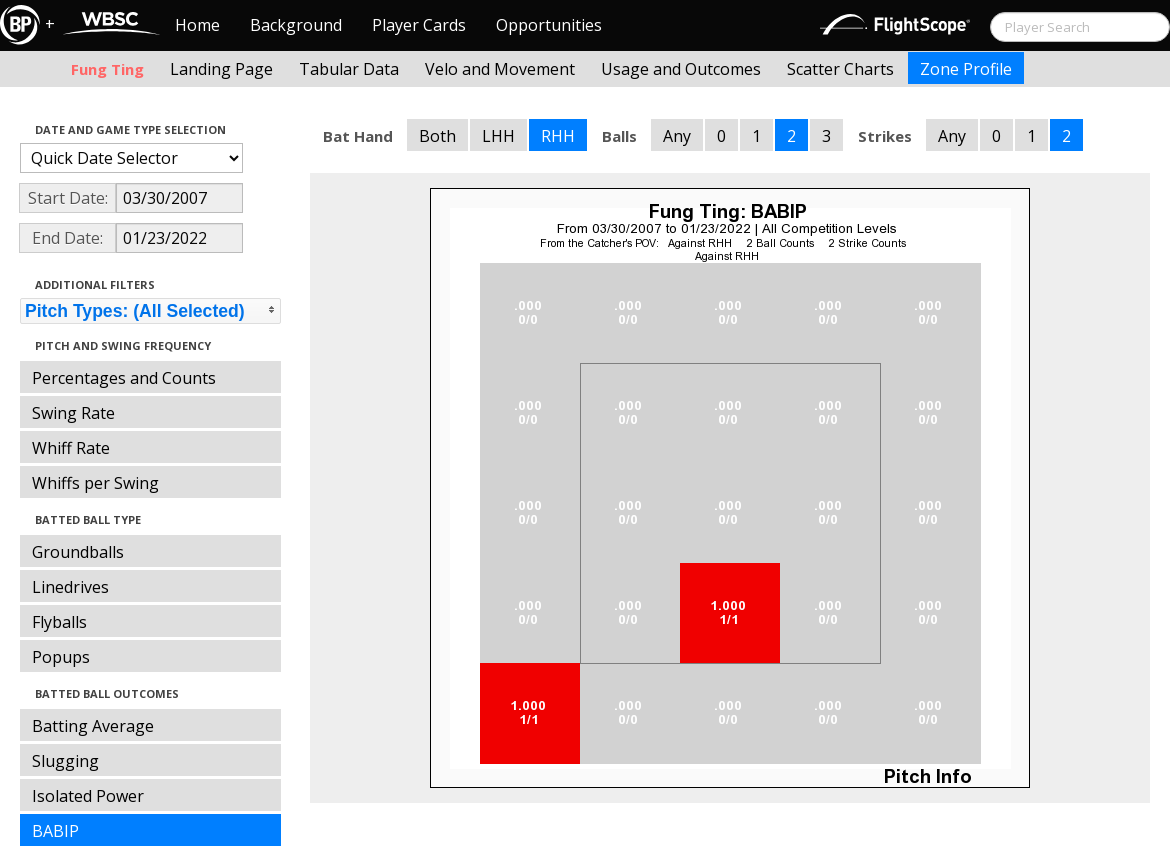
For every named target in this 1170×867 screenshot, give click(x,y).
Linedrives (70, 587)
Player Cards (419, 25)
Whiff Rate (71, 448)
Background (296, 25)
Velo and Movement (500, 69)
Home (197, 25)
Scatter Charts (840, 69)
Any (677, 136)
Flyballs (59, 622)
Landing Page (221, 69)
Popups (61, 657)
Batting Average (93, 726)
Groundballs (78, 552)
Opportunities (549, 25)
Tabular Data (349, 69)
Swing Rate (73, 413)
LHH (498, 136)
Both (437, 136)
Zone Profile (966, 69)
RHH (558, 136)
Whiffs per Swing (95, 483)
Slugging (65, 761)
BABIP (55, 831)
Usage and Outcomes (681, 69)
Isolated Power (88, 796)
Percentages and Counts (124, 378)
